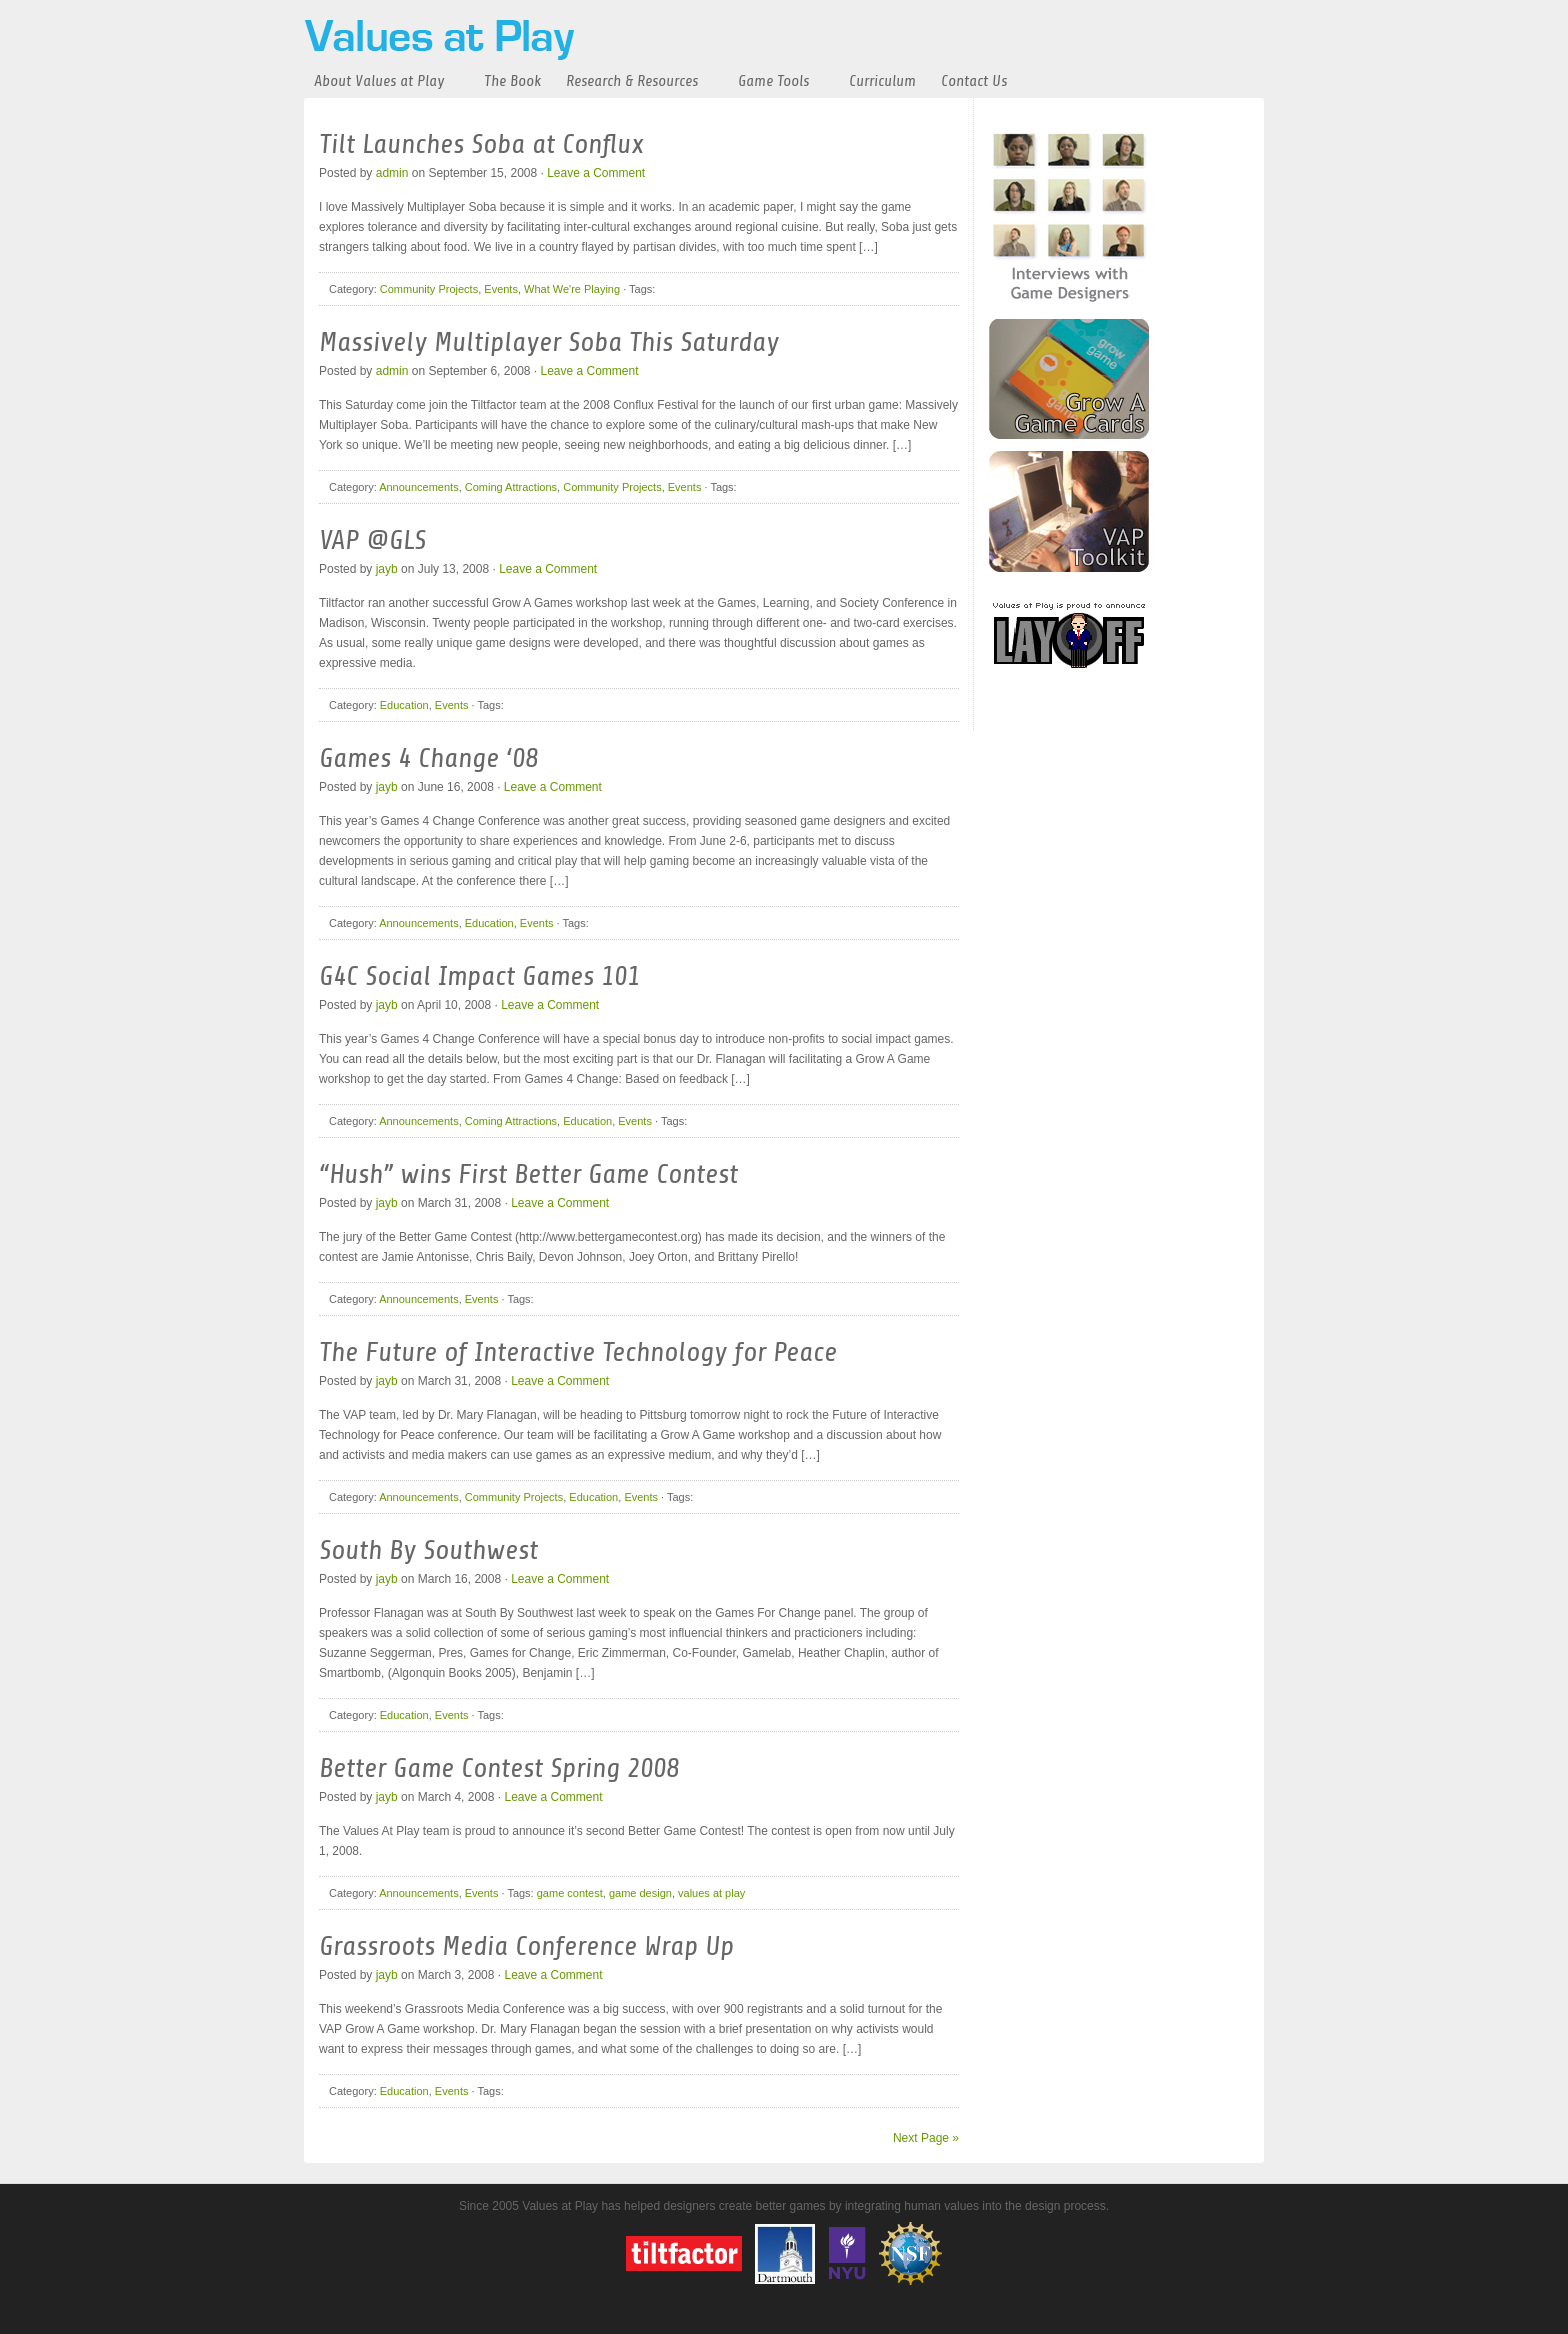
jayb (387, 569)
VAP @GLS (372, 540)
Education (404, 705)
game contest (570, 1893)
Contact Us (974, 81)
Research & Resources (632, 81)
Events (501, 289)
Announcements (419, 487)
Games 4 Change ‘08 (428, 758)
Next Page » (926, 2138)
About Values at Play (379, 81)
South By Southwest (428, 1550)
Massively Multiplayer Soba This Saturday (549, 342)
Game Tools (773, 81)
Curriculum (882, 81)
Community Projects (429, 289)
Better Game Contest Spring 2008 (499, 1768)
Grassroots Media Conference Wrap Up (526, 1946)
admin (392, 173)
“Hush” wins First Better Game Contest (528, 1174)
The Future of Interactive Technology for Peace (578, 1352)
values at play (711, 1893)
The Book (512, 81)
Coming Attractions (511, 487)
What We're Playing (572, 289)
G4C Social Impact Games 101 (479, 976)
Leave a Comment (596, 173)
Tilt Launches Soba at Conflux (481, 144)
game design (640, 1893)
